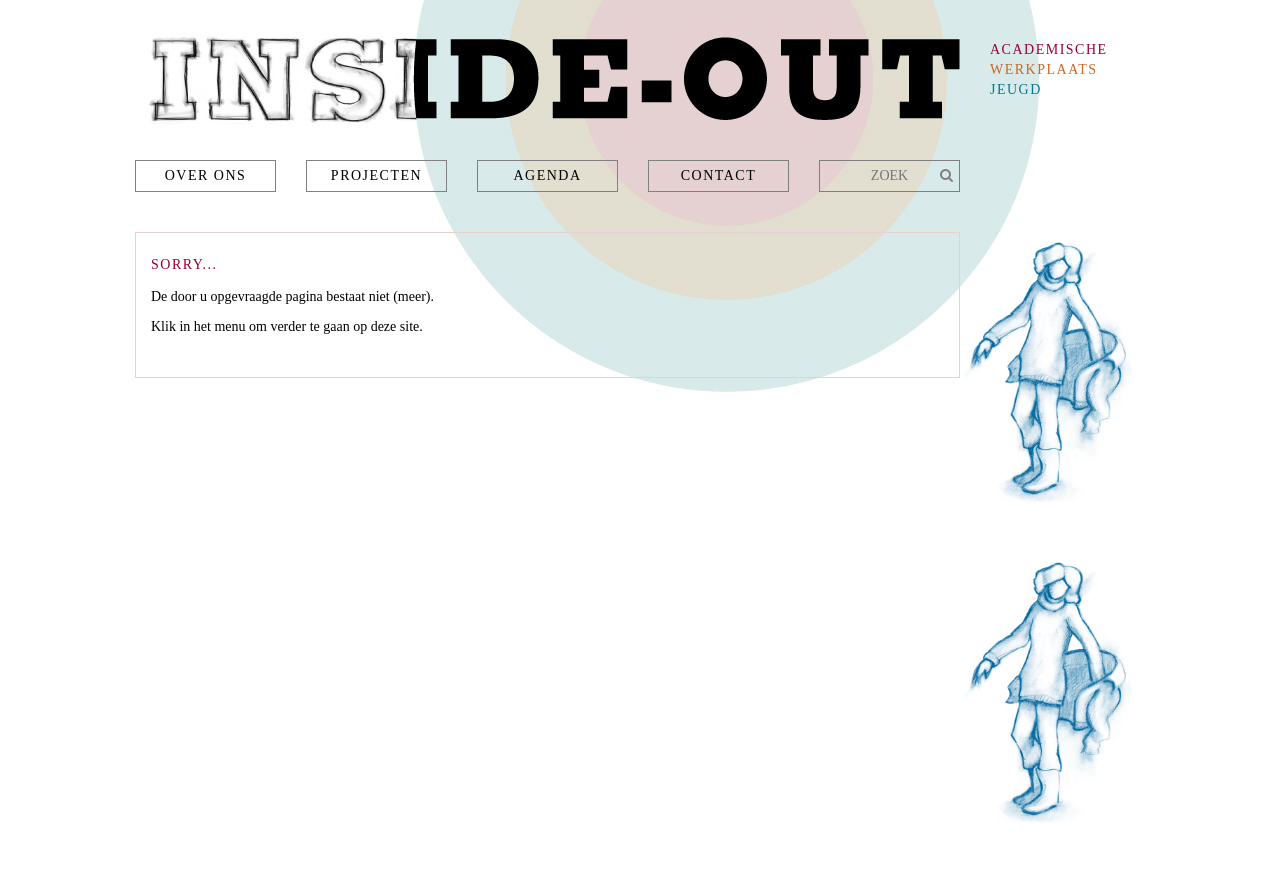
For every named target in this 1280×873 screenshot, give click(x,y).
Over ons (206, 175)
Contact (719, 175)
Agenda (547, 175)
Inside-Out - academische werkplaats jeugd (547, 85)
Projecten (376, 175)
